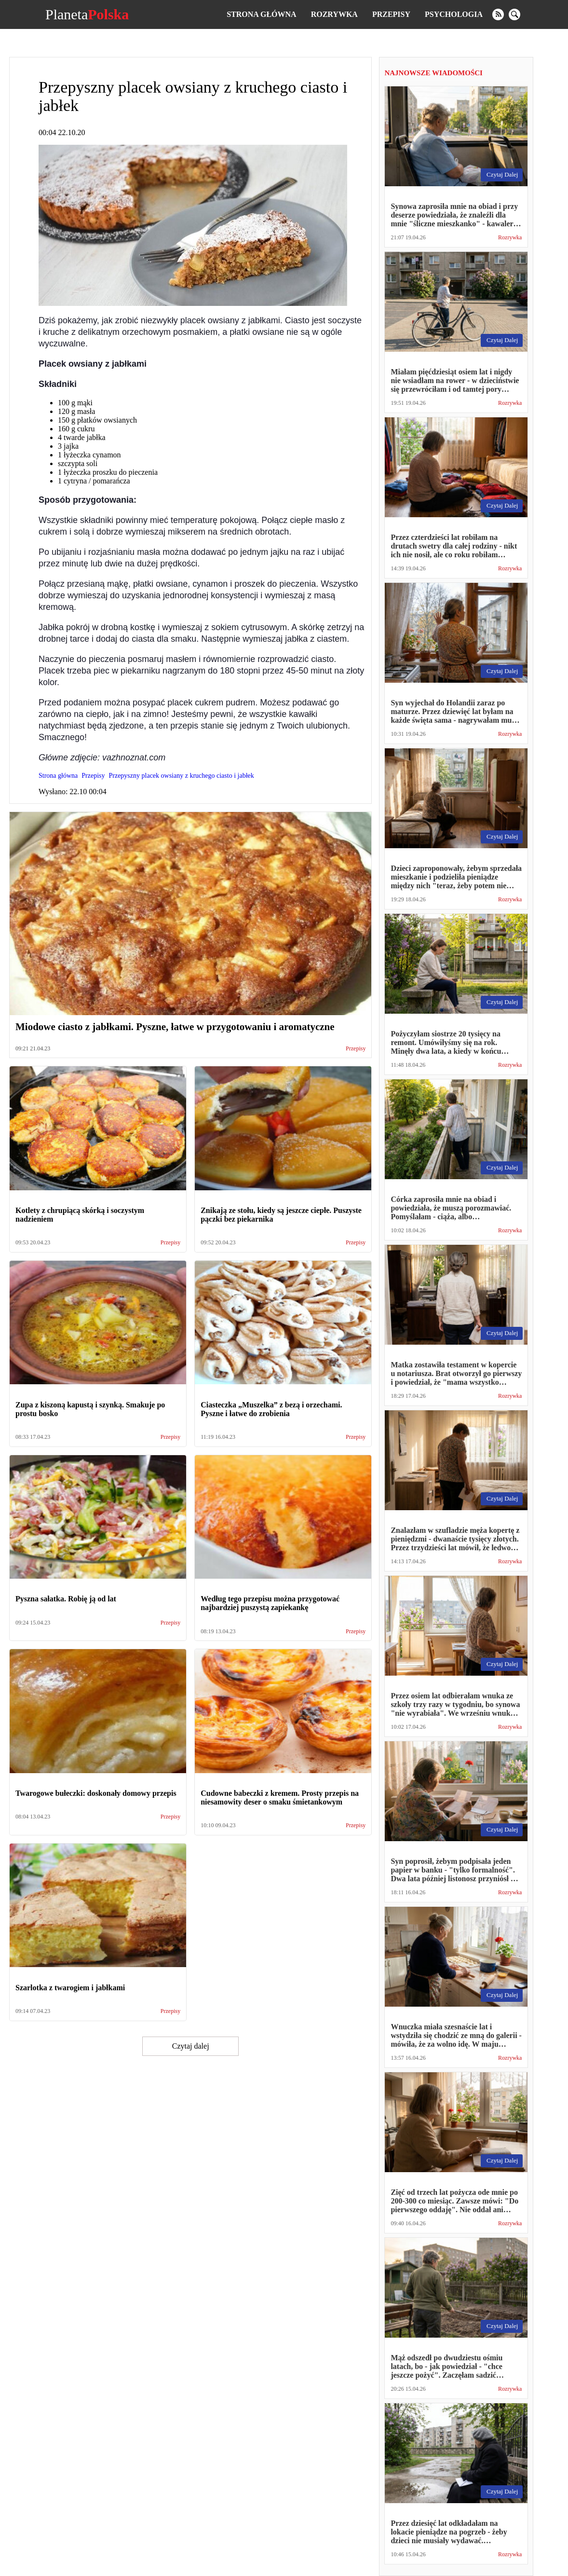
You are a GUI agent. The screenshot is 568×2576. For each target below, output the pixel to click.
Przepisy (391, 14)
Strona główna (261, 14)
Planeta (87, 14)
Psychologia (454, 14)
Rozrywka (334, 14)
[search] (514, 14)
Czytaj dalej (190, 2046)
